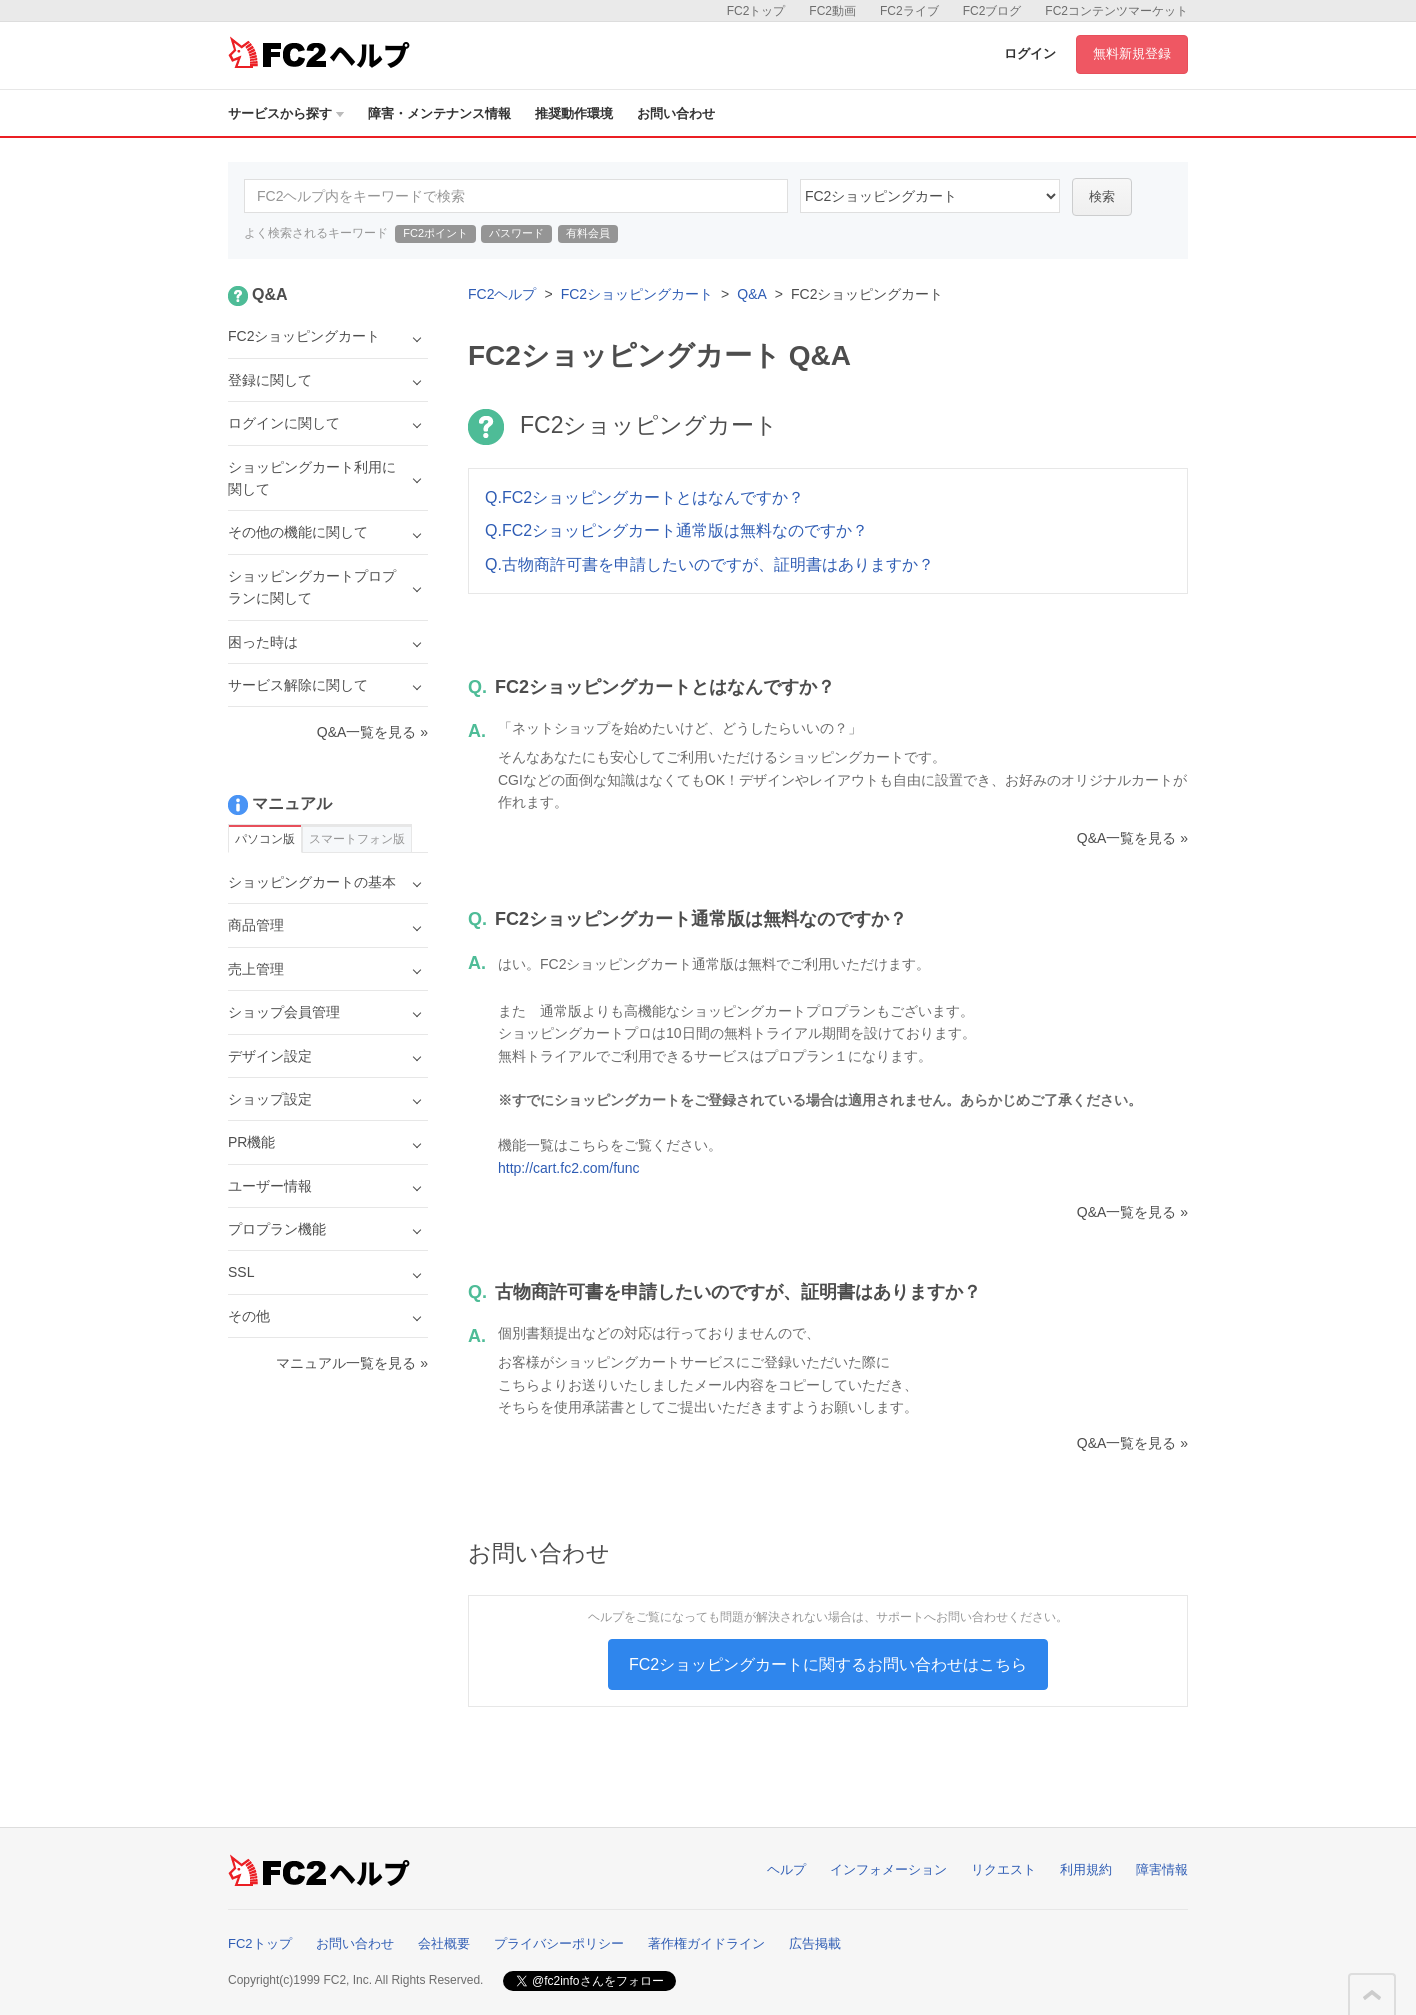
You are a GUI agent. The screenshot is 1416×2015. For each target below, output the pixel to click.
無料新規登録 (1132, 53)
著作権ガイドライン (706, 1943)
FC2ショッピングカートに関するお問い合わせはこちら (828, 1664)
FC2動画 (832, 11)
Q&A (752, 294)
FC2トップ (756, 11)
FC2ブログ (992, 11)
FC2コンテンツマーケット (1116, 11)
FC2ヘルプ (502, 294)
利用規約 (1086, 1869)
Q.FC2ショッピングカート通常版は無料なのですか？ (676, 530)
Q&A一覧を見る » (1132, 838)
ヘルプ (786, 1869)
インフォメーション (888, 1869)
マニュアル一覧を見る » (352, 1363)
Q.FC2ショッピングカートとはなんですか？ (644, 497)
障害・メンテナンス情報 (439, 113)
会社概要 (444, 1943)
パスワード (516, 233)
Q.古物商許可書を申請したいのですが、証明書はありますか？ (709, 564)
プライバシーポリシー (559, 1943)
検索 (1102, 196)
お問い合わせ (676, 113)
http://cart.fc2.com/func (569, 1168)
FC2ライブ (909, 11)
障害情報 (1162, 1869)
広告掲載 (815, 1943)
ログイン (1030, 53)
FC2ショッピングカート (637, 294)
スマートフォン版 (357, 839)
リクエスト (1003, 1869)
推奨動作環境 (574, 113)
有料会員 (588, 233)
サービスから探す (286, 113)
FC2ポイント (435, 233)
